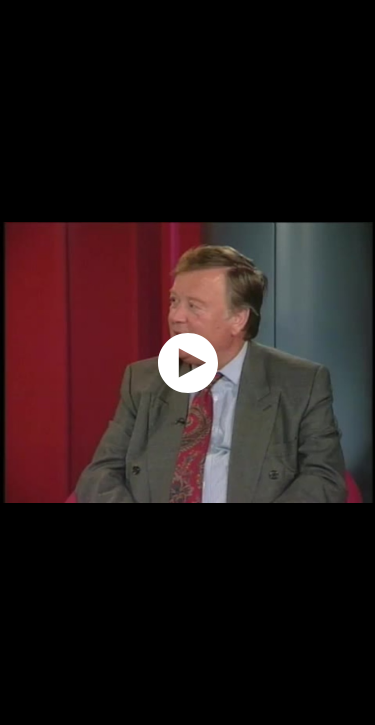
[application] (187, 362)
